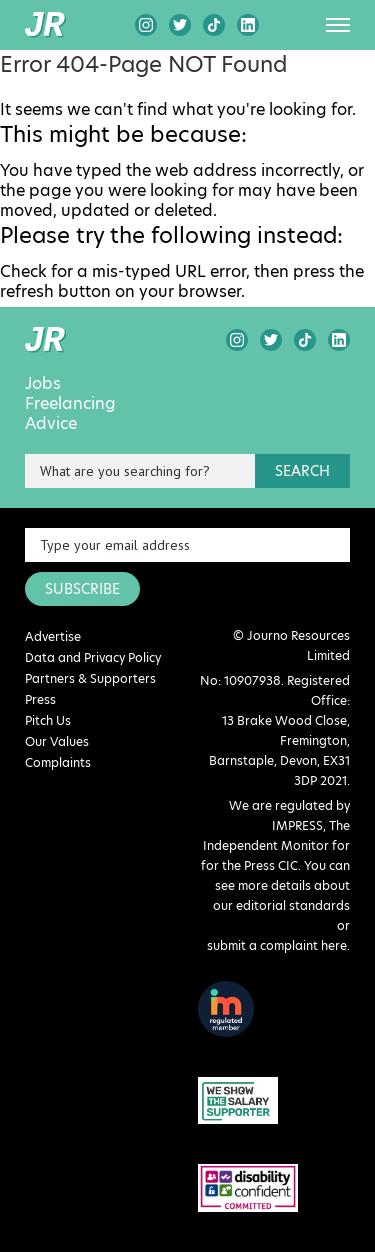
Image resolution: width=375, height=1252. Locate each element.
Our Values (57, 741)
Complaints (58, 762)
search (302, 471)
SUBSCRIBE (82, 589)
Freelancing (70, 404)
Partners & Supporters (90, 678)
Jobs (43, 384)
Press (40, 699)
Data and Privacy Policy (93, 657)
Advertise (53, 636)
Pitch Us (48, 720)
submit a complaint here (277, 945)
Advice (51, 424)
